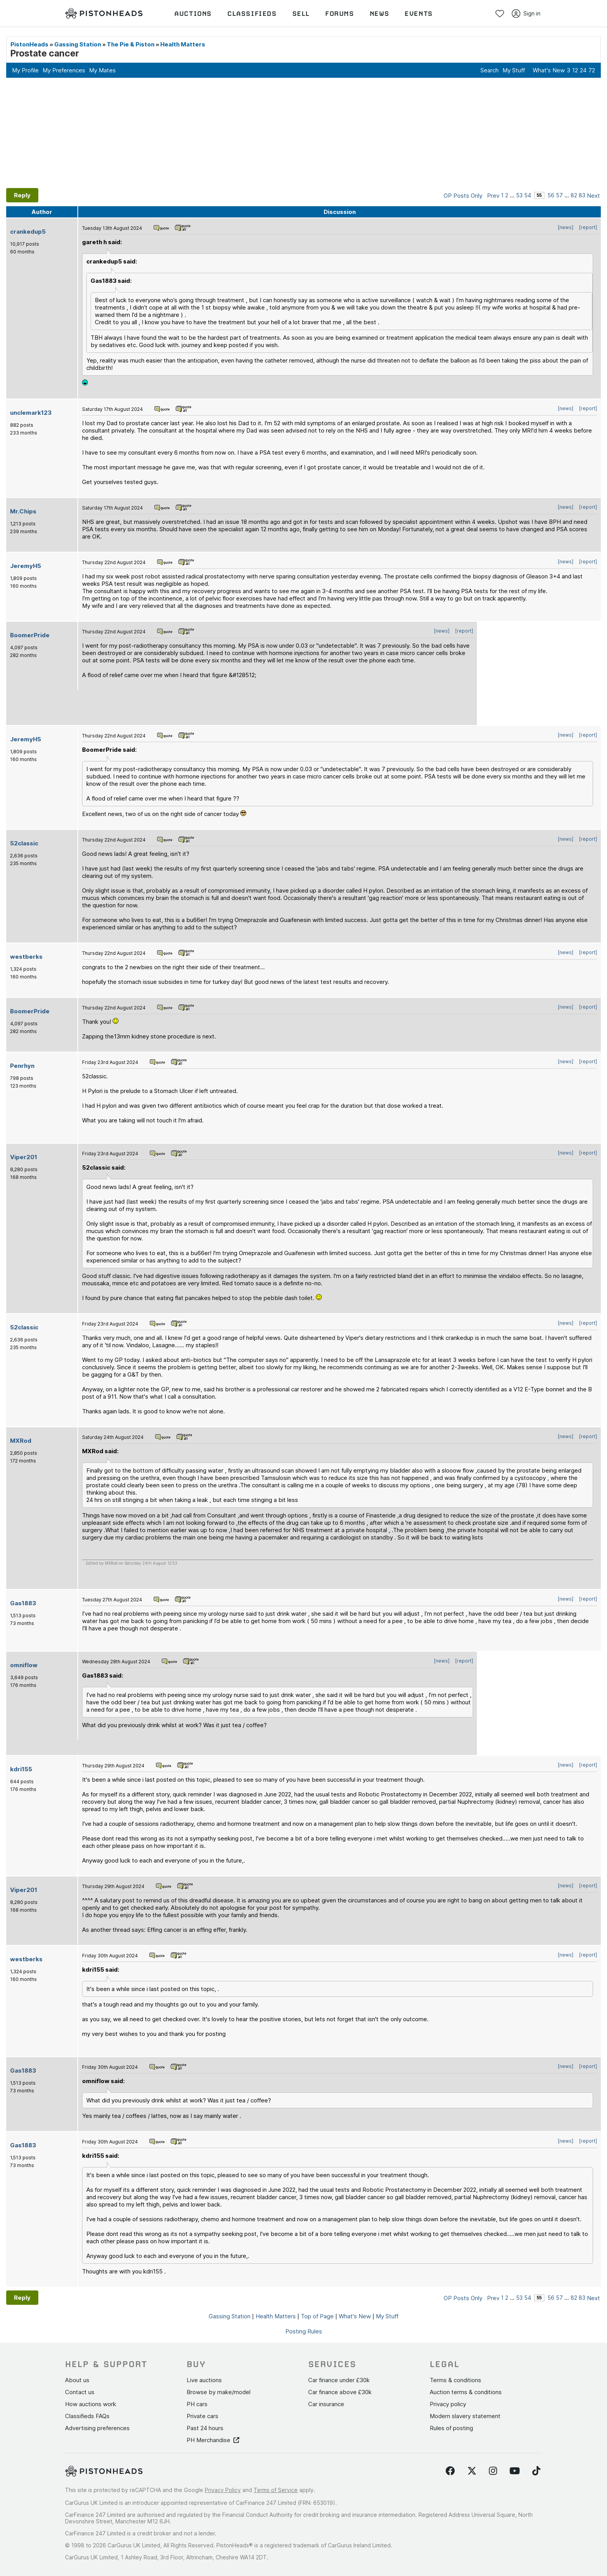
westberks (26, 956)
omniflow (24, 1665)
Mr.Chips (23, 511)
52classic (24, 843)
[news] (565, 227)
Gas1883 (23, 1603)
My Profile (25, 70)
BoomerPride (30, 635)
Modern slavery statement (465, 2416)
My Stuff (513, 70)
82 (574, 195)
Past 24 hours (205, 2428)
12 (575, 70)
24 (583, 70)
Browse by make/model (218, 2392)
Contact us (79, 2392)
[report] (588, 227)
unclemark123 (30, 412)
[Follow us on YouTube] (514, 2471)
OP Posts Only (463, 195)
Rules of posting (451, 2428)
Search (489, 70)
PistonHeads (29, 44)
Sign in (526, 13)
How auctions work (90, 2404)
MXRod (20, 1440)
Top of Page (317, 2316)
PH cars (197, 2404)
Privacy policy (448, 2404)
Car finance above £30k (340, 2392)
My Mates (102, 70)
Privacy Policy (223, 2490)
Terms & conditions (455, 2380)
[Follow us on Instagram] (493, 2471)
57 (559, 195)
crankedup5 (28, 231)
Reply (22, 195)
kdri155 (21, 1769)
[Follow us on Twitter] (472, 2471)
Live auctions (204, 2380)
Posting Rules (303, 2331)
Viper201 (23, 1157)
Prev (493, 195)
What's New (549, 70)
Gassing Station (77, 44)
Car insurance (326, 2404)
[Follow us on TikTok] (536, 2471)
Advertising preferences (97, 2428)
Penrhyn (22, 1065)
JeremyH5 (25, 566)
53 (519, 195)
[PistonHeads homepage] (103, 13)
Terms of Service (276, 2490)
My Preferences (64, 70)
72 (591, 70)
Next (593, 195)
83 (582, 195)
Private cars (202, 2416)
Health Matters (182, 44)
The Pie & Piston (130, 44)
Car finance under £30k (339, 2380)
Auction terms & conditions (466, 2392)
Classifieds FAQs (87, 2416)
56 (550, 195)
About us (77, 2380)
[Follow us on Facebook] (450, 2471)
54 (527, 195)
